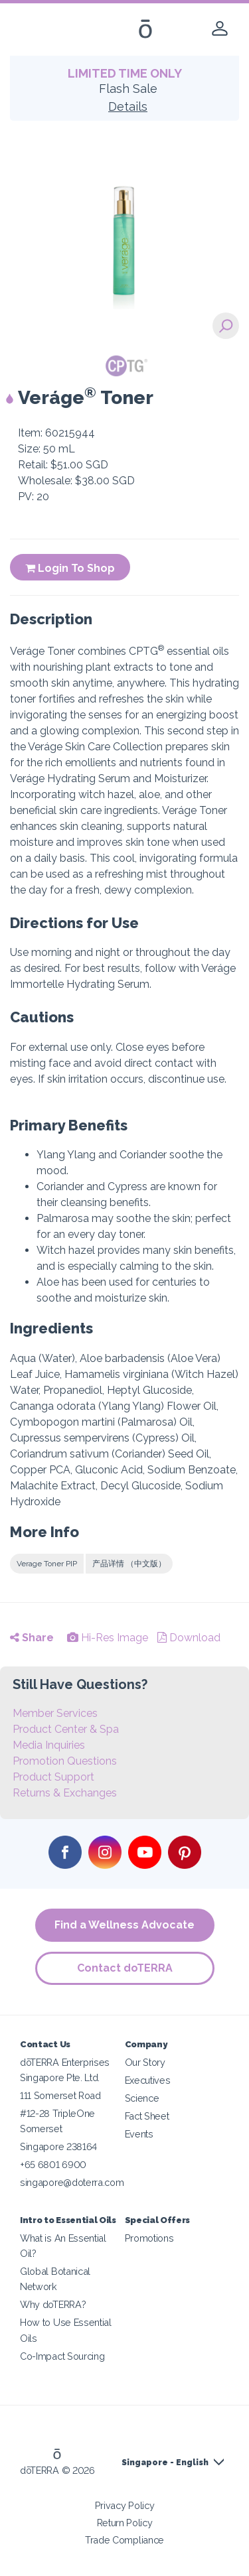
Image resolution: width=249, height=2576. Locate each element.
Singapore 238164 (58, 2146)
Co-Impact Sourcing (62, 2356)
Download (188, 1637)
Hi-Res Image (107, 1637)
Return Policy (125, 2522)
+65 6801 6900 (53, 2164)
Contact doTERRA (125, 1968)
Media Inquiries (49, 1745)
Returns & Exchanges (65, 1793)
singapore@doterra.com (72, 2182)
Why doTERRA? (53, 2304)
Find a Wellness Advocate (124, 1925)
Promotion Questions (65, 1761)
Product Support (53, 1777)
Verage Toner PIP (47, 1563)
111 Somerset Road (60, 2095)
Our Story (145, 2062)
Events (139, 2133)
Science (142, 2098)
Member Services (55, 1713)
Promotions (149, 2238)
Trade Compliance (124, 2539)
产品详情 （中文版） (129, 1563)
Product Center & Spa (66, 1729)
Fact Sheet (147, 2116)
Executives (148, 2080)
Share (32, 1637)
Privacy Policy (125, 2505)
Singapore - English (165, 2462)
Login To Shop (70, 568)
